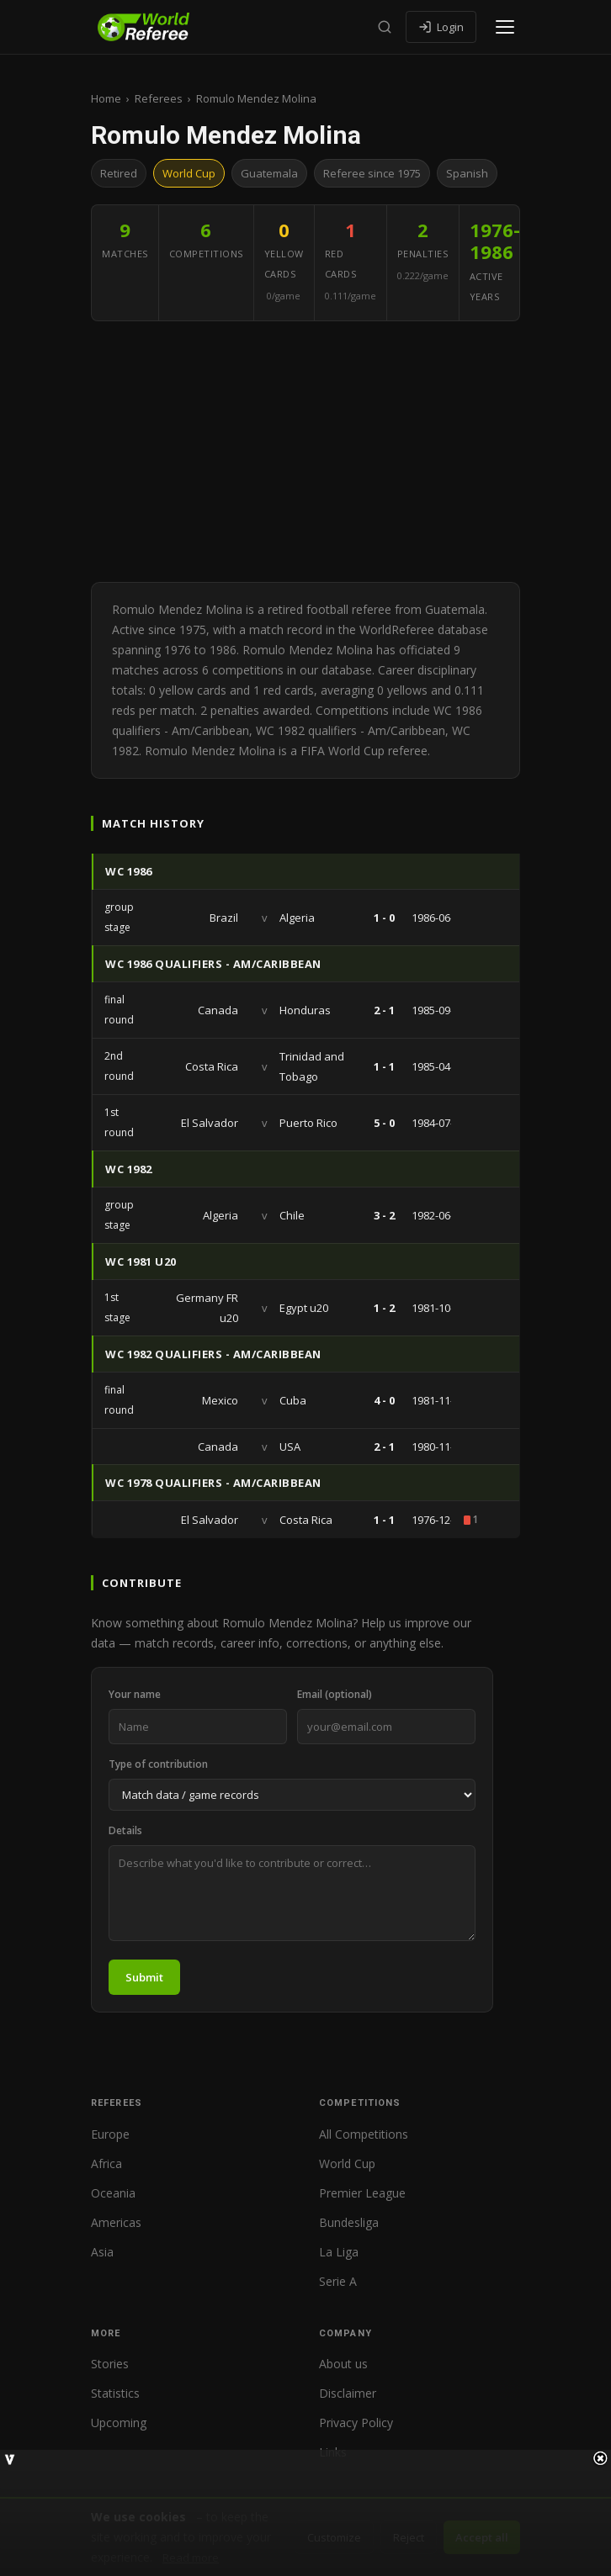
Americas (116, 2222)
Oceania (113, 2193)
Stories (110, 2364)
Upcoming (118, 2423)
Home (106, 98)
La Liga (339, 2252)
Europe (110, 2134)
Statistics (115, 2393)
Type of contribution (158, 1764)
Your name (135, 1694)
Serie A (338, 2281)
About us (343, 2364)
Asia (102, 2252)
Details (125, 1830)
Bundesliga (349, 2222)
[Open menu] (505, 27)
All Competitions (363, 2134)
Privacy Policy (356, 2423)
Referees (159, 98)
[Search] (384, 27)
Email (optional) (334, 1694)
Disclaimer (347, 2393)
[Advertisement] (305, 456)
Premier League (362, 2193)
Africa (106, 2163)
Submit (144, 1977)
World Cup (347, 2163)
